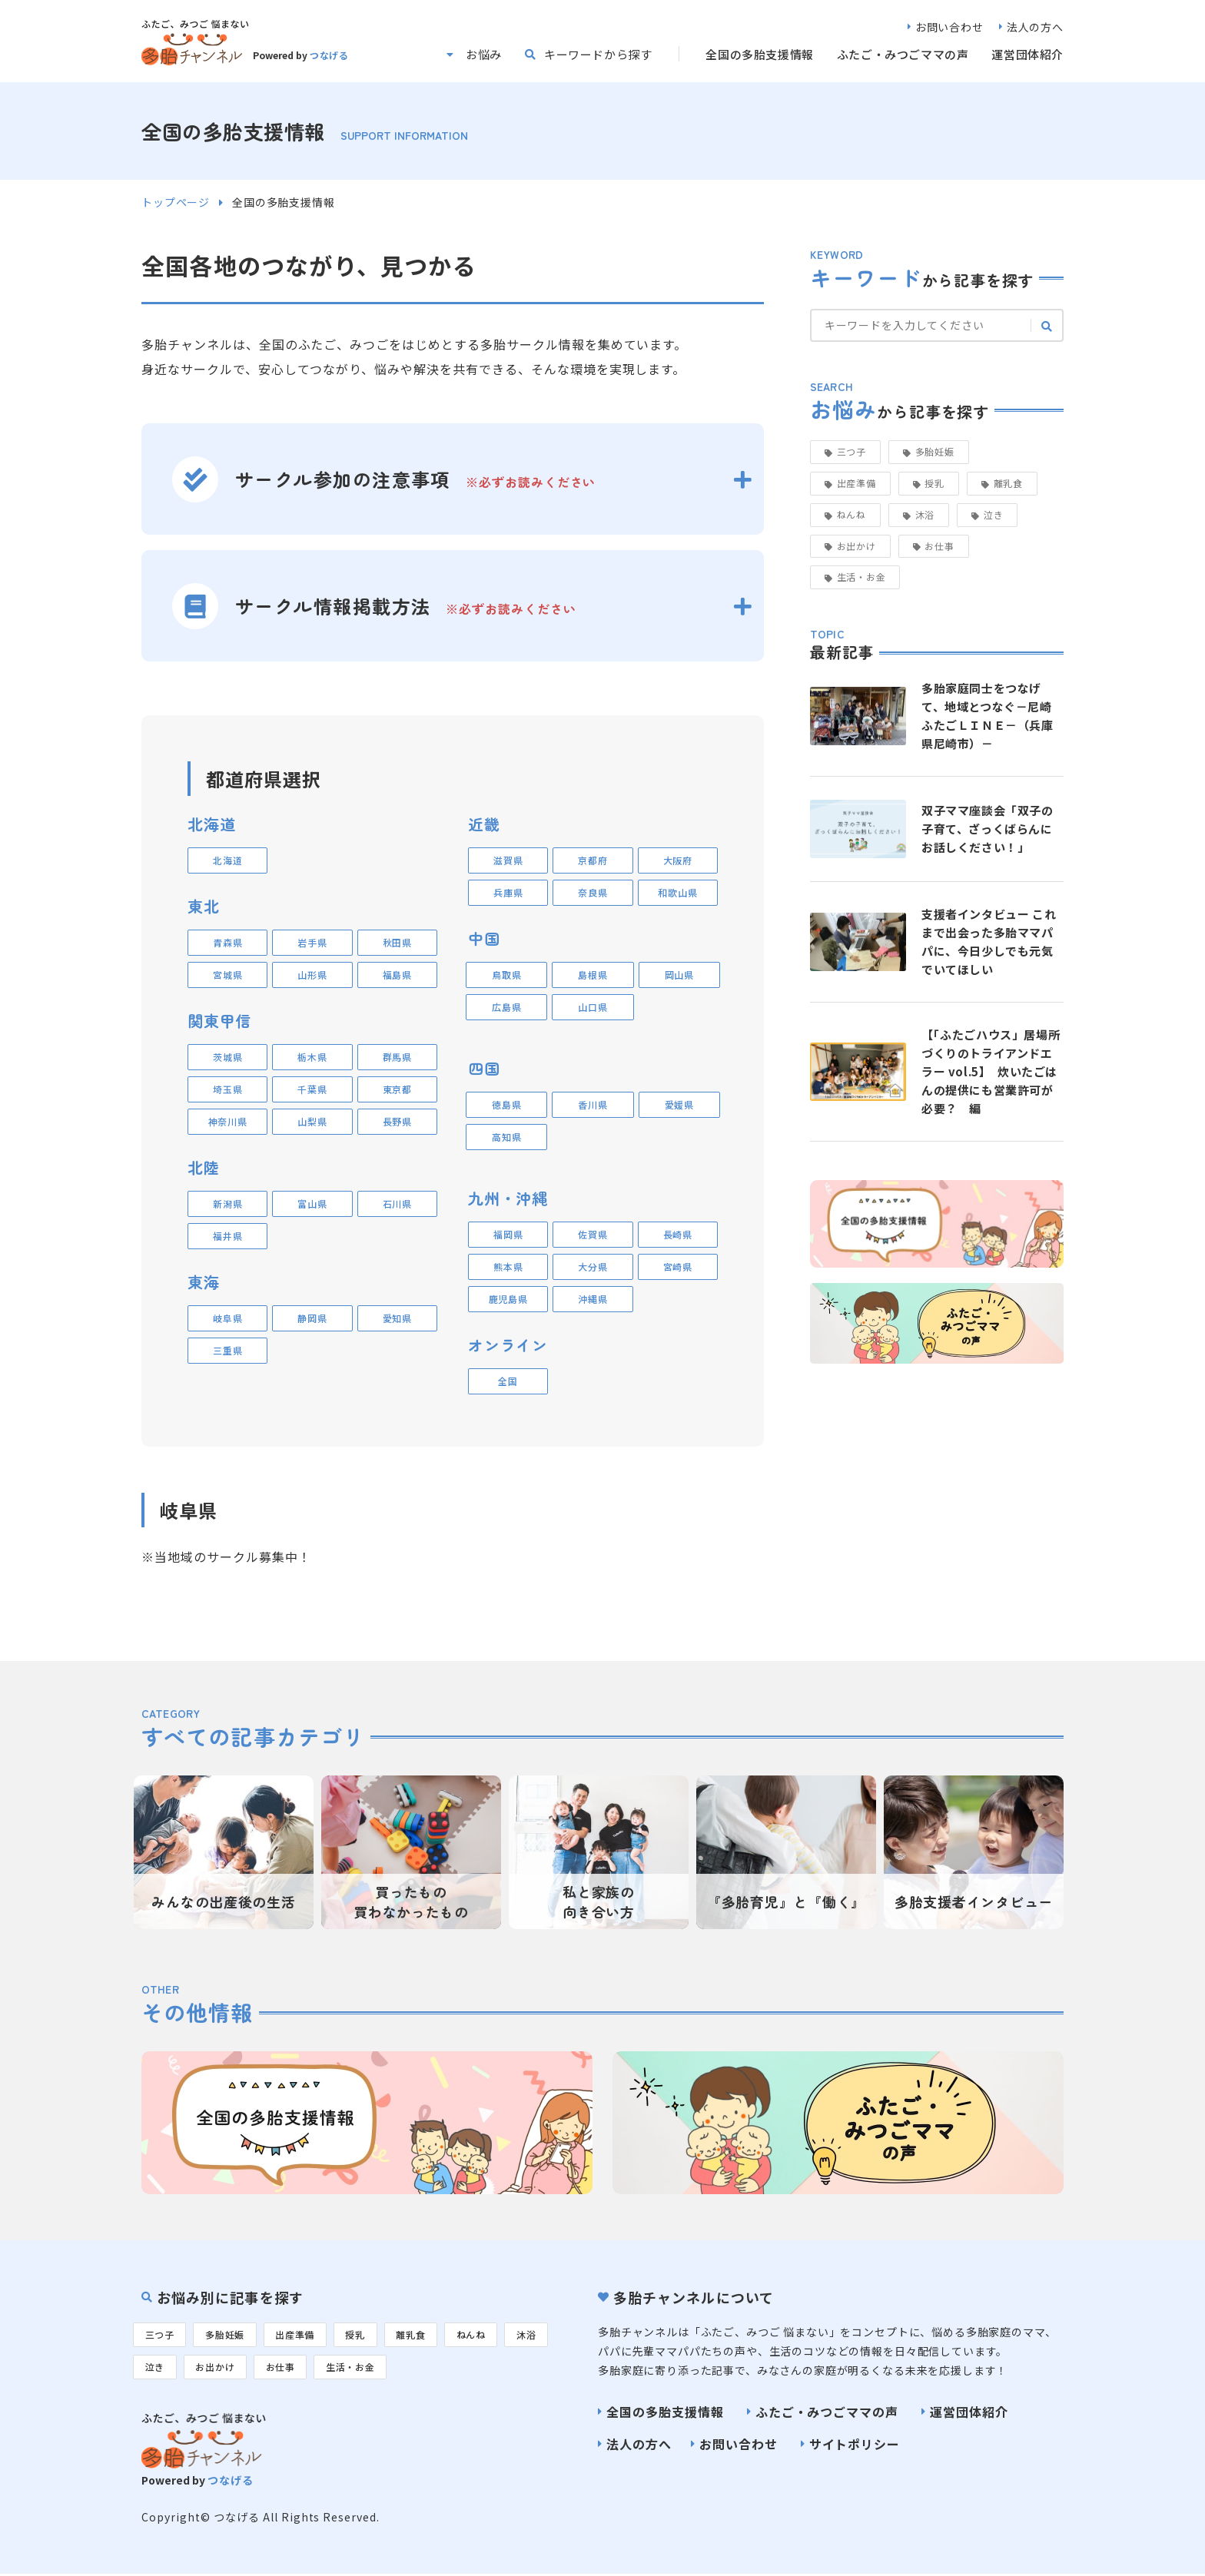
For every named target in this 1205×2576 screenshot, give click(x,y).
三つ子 (851, 451)
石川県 (397, 1203)
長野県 (397, 1121)
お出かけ (856, 545)
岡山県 (679, 974)
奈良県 (592, 892)
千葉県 (312, 1089)
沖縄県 (592, 1298)
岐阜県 (227, 1317)
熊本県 (508, 1266)
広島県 (506, 1006)
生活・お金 (861, 576)
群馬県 (397, 1056)
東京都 (397, 1089)
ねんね (851, 514)
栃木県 (312, 1056)
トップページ (175, 202)
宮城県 (227, 974)
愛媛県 (679, 1104)
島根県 (592, 974)
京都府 (592, 860)
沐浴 (924, 514)
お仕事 (939, 545)
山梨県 (312, 1121)
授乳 (934, 482)
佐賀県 (592, 1234)
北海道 (227, 860)
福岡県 (508, 1234)
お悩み (484, 54)
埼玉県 (227, 1089)
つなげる (329, 54)
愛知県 (397, 1317)
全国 (507, 1380)
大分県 (592, 1266)
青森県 (227, 942)
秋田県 (397, 942)
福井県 (227, 1235)
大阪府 (677, 860)
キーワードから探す (598, 54)
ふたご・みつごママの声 (903, 54)
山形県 (312, 974)
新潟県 (227, 1203)
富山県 (312, 1203)
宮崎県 (677, 1266)
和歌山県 (677, 892)
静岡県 (312, 1317)
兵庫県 (508, 892)
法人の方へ (1035, 27)
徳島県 (506, 1104)
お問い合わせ (949, 27)
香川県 (592, 1104)
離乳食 (1008, 482)
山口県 (592, 1006)
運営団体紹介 (1027, 54)
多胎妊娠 (934, 451)
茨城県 (227, 1056)
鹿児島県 (508, 1298)
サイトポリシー (855, 2444)
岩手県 (312, 942)
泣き (993, 514)
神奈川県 (227, 1121)
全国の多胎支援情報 (759, 54)
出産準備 (856, 482)
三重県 (227, 1350)
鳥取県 (506, 974)
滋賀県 (508, 860)
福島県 (397, 974)
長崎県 (677, 1234)
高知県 (506, 1136)
